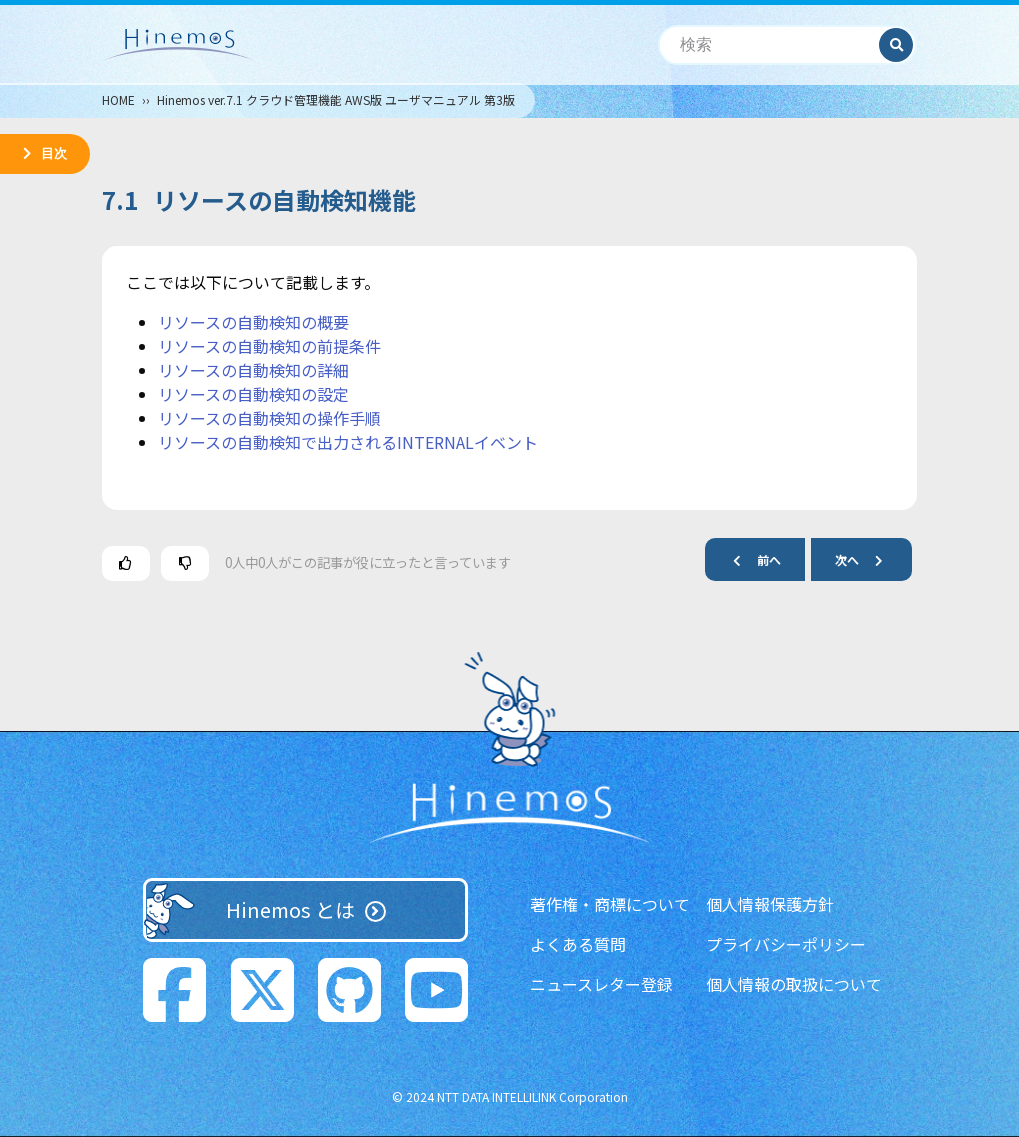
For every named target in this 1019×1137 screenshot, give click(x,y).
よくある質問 (578, 944)
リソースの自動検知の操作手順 (269, 418)
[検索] (769, 45)
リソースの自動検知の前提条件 (269, 346)
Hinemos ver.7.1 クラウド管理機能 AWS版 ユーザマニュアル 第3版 (336, 99)
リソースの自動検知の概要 (253, 322)
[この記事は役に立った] (126, 563)
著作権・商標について (610, 904)
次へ (867, 559)
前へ (749, 559)
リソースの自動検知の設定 (253, 394)
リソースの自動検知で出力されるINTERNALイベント (348, 442)
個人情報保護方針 (770, 904)
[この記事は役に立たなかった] (185, 563)
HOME (118, 99)
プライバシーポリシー (786, 944)
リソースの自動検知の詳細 (253, 370)
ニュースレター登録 (601, 984)
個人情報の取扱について (794, 984)
